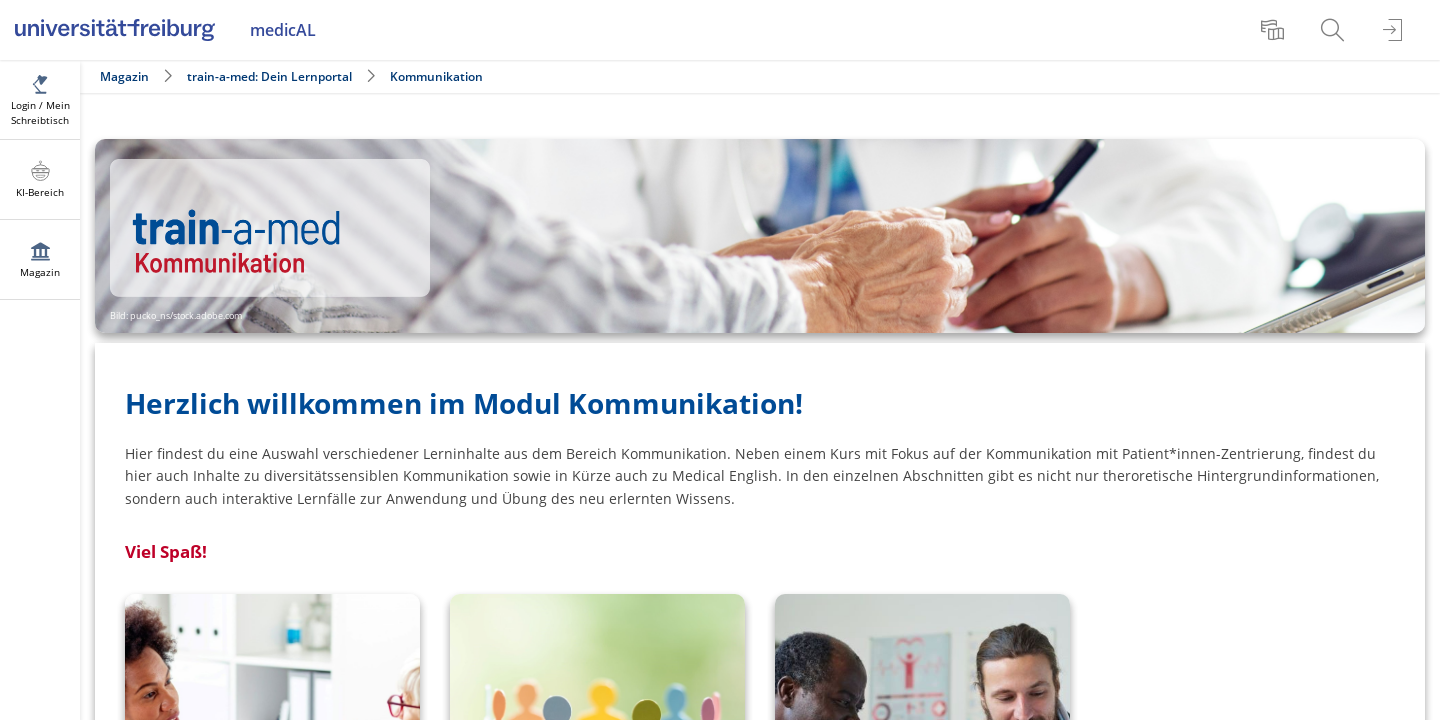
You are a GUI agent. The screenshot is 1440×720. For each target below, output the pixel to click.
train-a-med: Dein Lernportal (269, 76)
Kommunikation (436, 76)
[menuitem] (1275, 30)
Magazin (124, 76)
